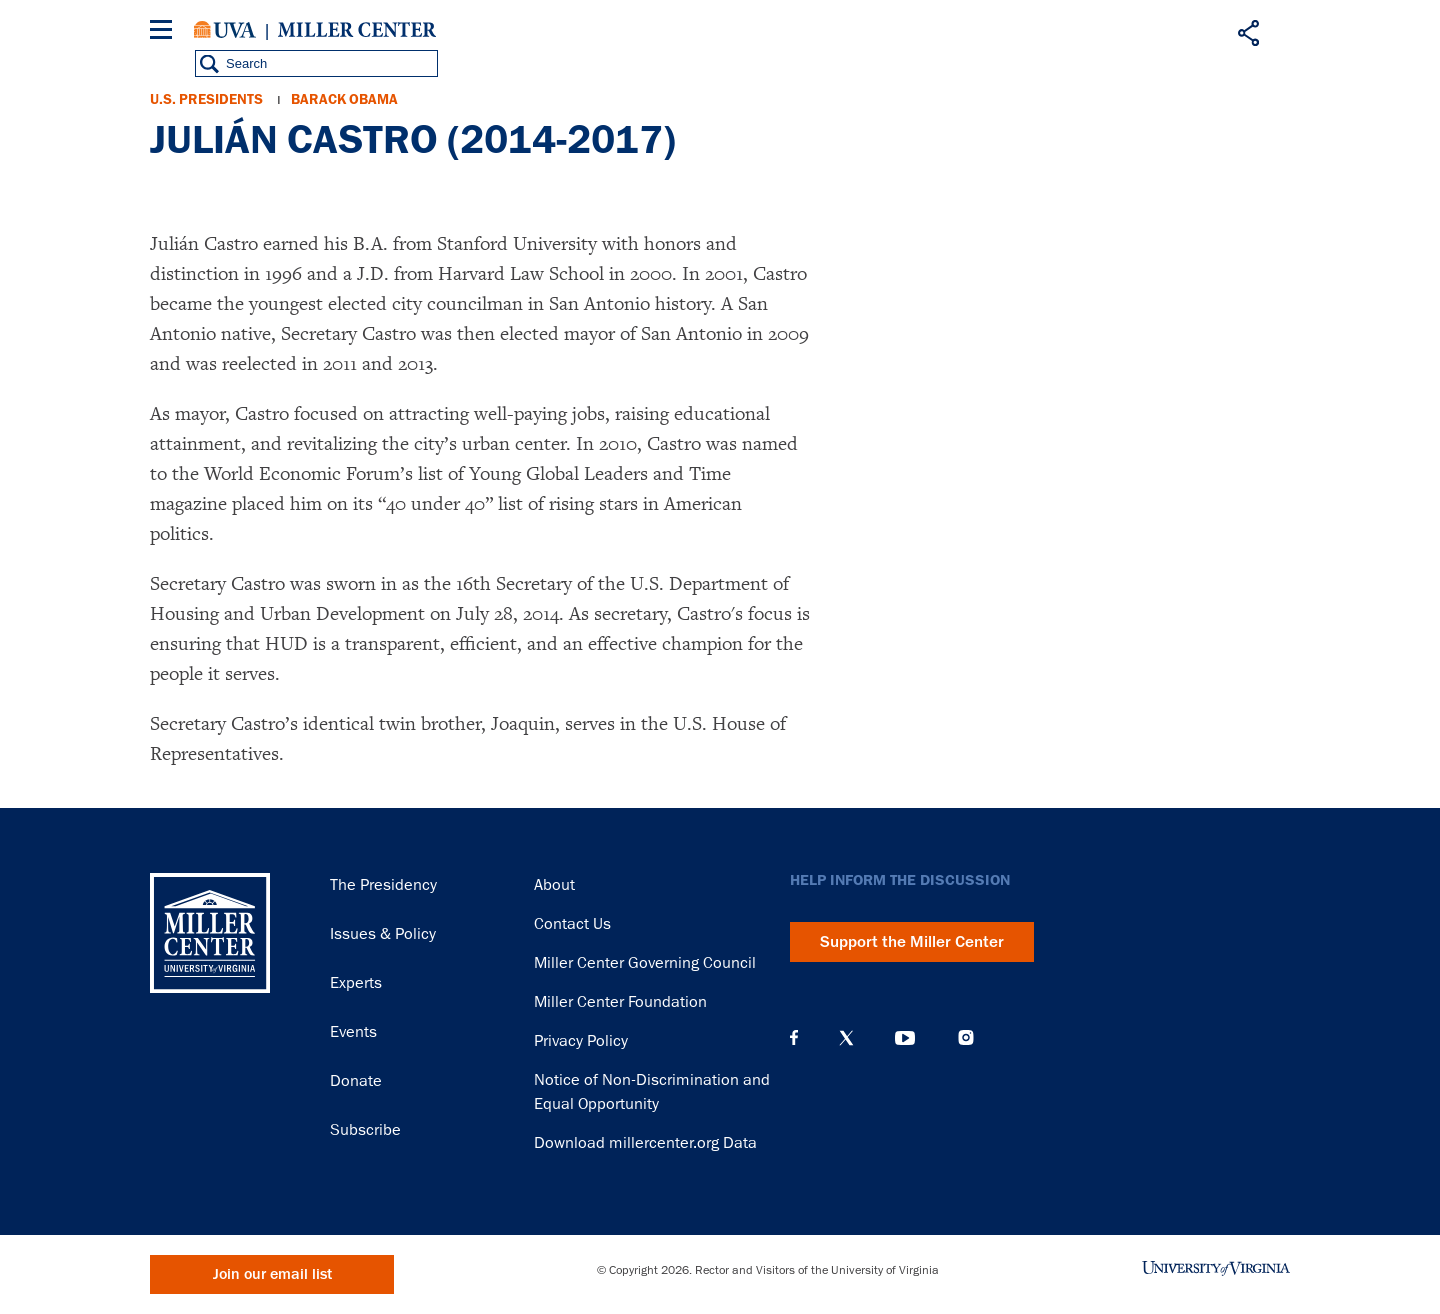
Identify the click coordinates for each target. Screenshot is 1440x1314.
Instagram (966, 1037)
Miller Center (357, 30)
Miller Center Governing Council (645, 963)
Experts (356, 983)
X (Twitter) (846, 1038)
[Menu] (165, 32)
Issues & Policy (383, 934)
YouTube (905, 1038)
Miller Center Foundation (620, 1002)
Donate (356, 1081)
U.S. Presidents (206, 99)
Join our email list (272, 1274)
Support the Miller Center (912, 942)
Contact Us (572, 924)
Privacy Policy (581, 1041)
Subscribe (365, 1130)
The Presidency (383, 885)
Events (353, 1032)
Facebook (794, 1038)
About (554, 885)
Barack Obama (344, 99)
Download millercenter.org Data (645, 1143)
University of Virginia (225, 30)
